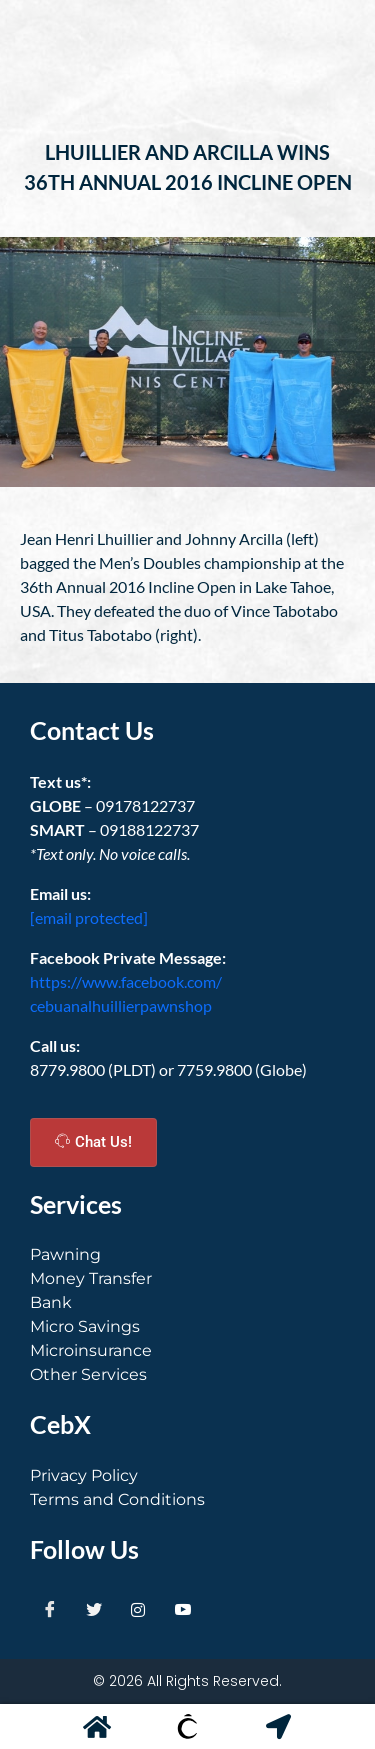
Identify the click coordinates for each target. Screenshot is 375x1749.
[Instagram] (138, 1609)
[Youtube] (183, 1609)
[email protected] (89, 917)
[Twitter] (94, 1609)
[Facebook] (50, 1609)
